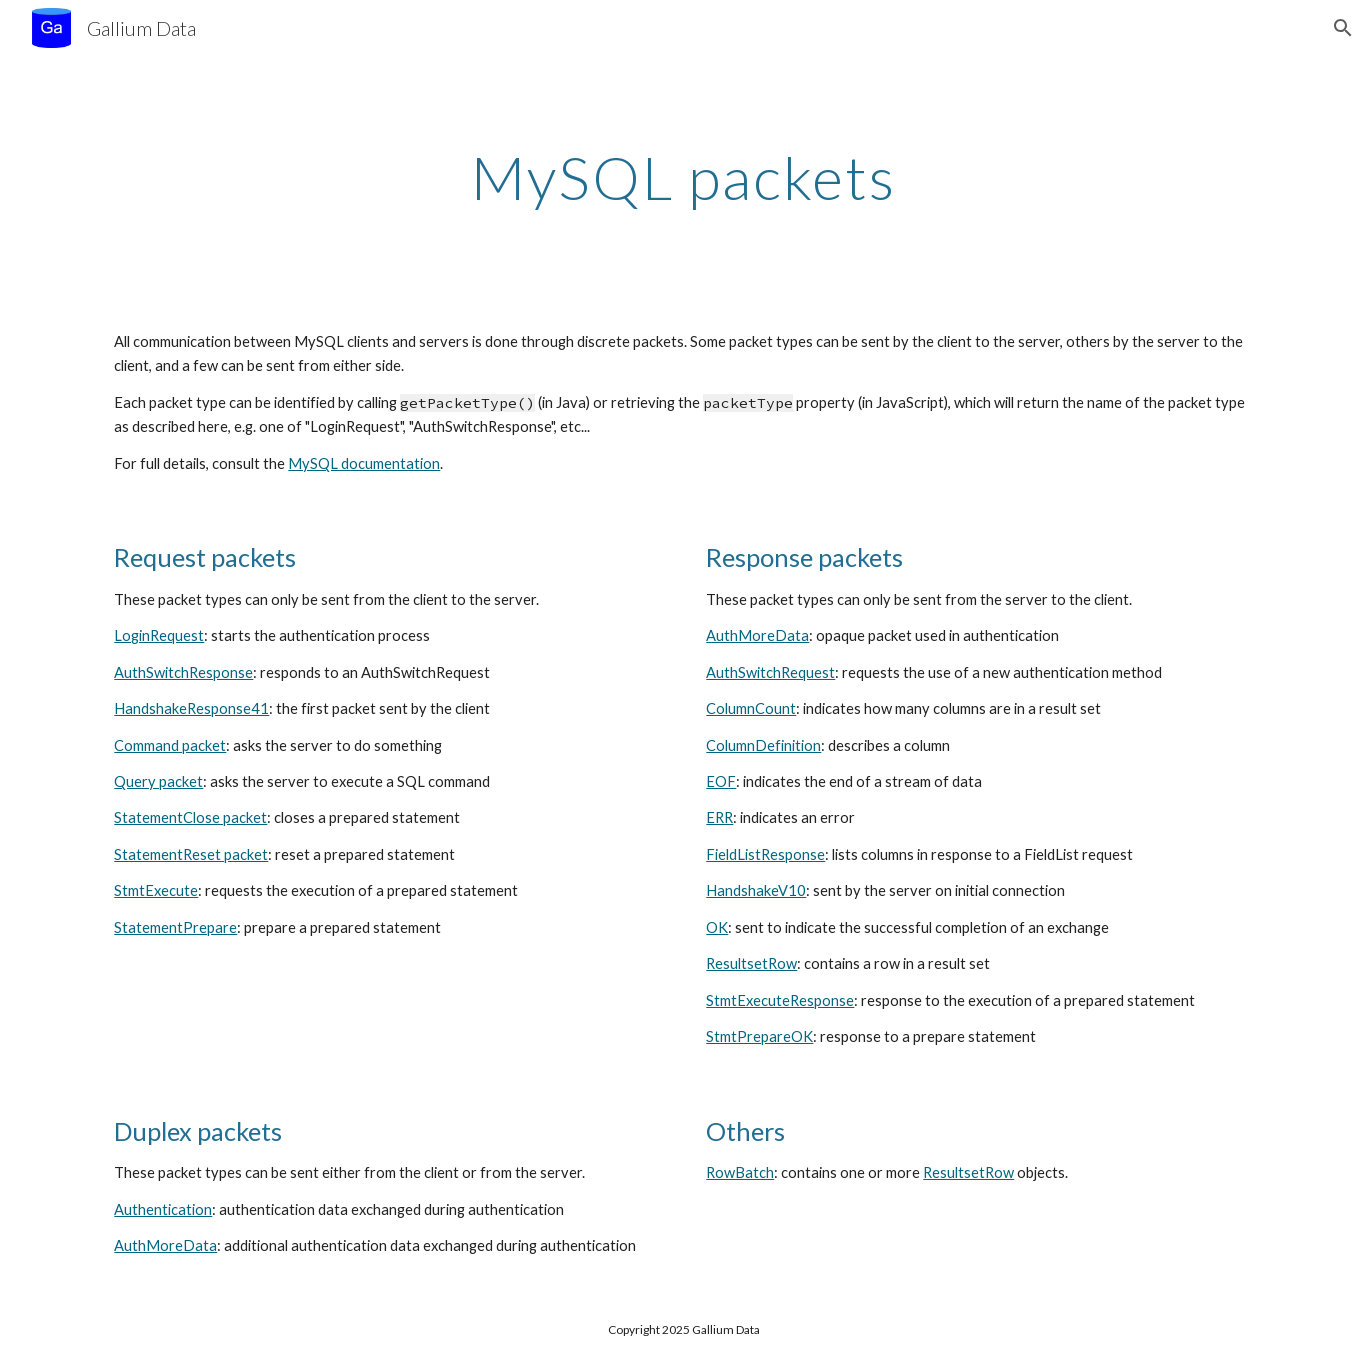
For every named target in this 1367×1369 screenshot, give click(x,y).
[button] (1343, 28)
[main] (684, 177)
